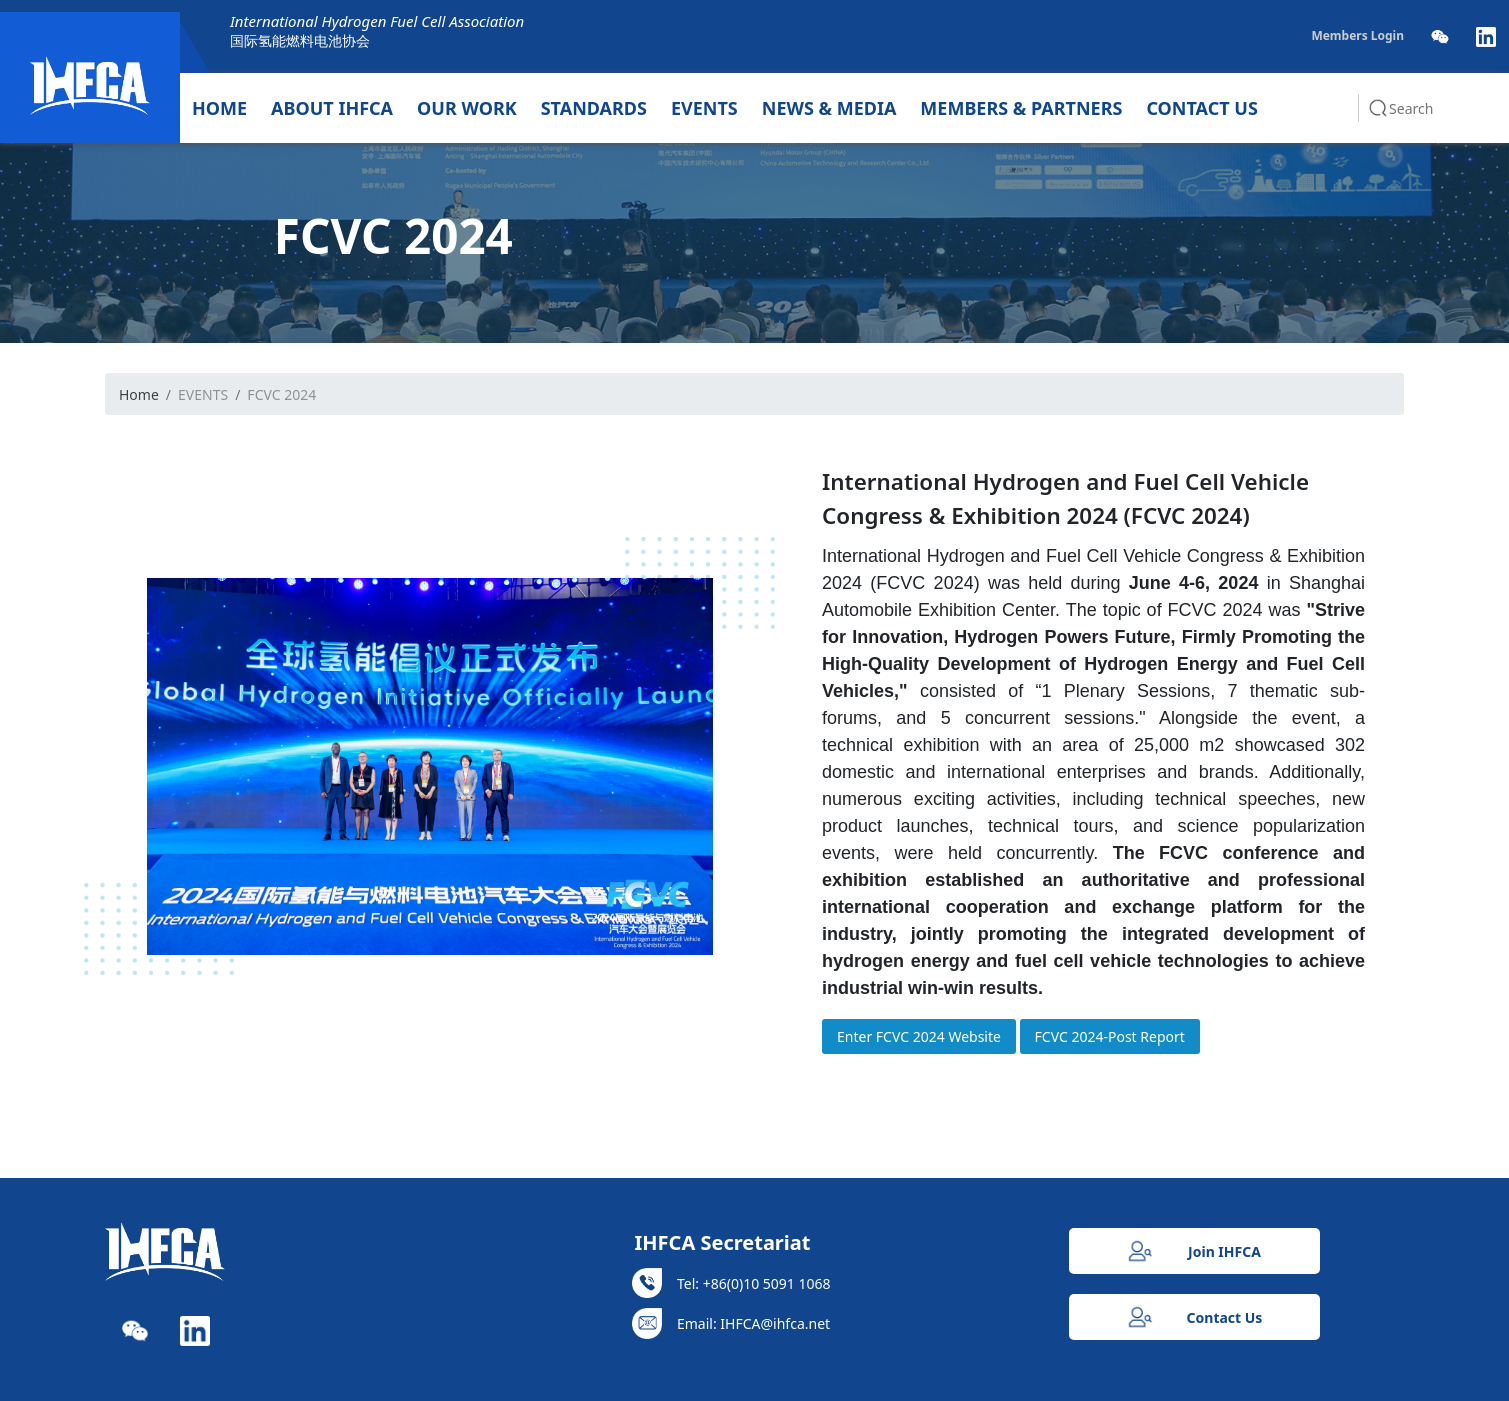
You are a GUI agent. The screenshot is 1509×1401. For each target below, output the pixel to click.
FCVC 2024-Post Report (1110, 1036)
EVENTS (704, 108)
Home (139, 394)
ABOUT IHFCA (332, 108)
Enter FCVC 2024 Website (919, 1036)
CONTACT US (1201, 108)
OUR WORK (467, 108)
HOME (219, 108)
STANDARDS (594, 108)
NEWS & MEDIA (829, 108)
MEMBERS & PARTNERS (1021, 108)
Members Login (1357, 35)
